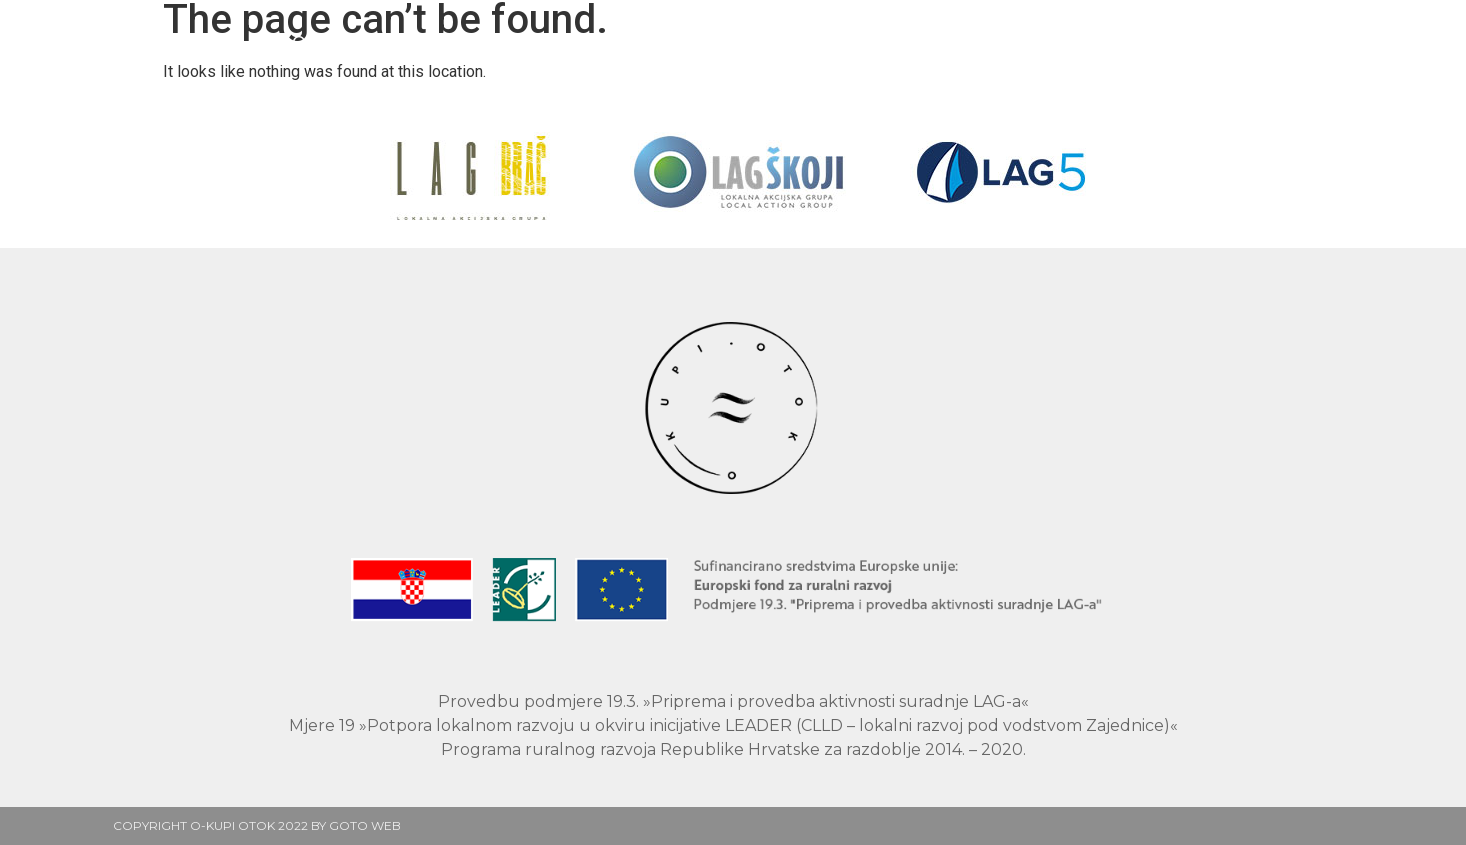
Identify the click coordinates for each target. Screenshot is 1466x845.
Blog (962, 42)
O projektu (614, 42)
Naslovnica (303, 42)
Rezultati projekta (804, 42)
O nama (1061, 42)
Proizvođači (459, 42)
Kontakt (1178, 42)
